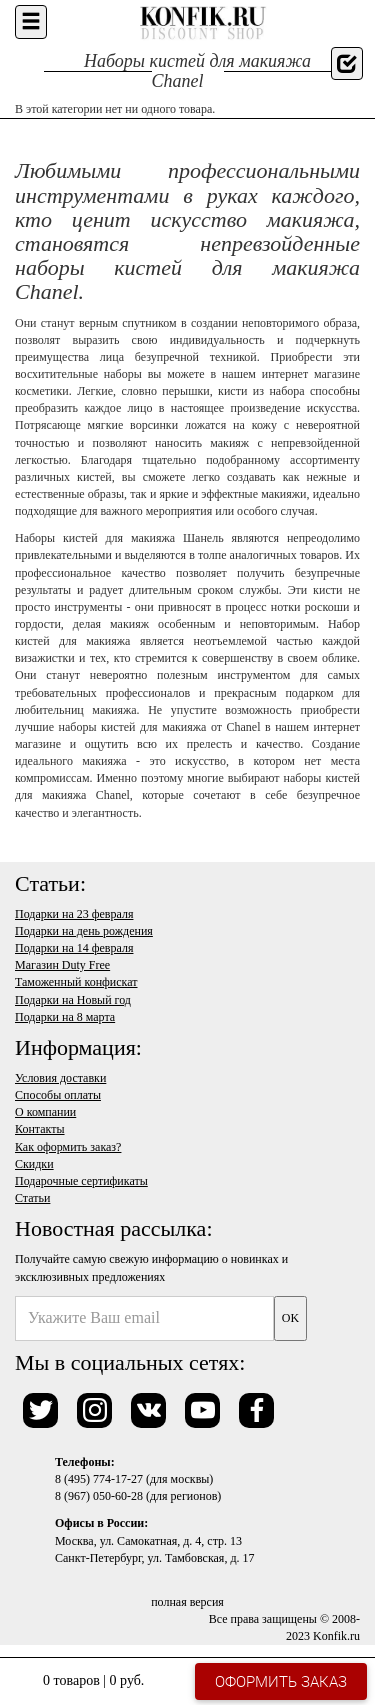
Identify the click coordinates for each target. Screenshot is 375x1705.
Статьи (32, 1198)
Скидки (34, 1164)
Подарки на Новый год (73, 1000)
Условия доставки (60, 1078)
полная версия (187, 1602)
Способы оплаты (58, 1095)
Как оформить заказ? (68, 1147)
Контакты (40, 1129)
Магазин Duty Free (62, 965)
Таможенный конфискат (76, 982)
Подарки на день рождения (84, 931)
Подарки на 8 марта (65, 1017)
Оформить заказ (281, 1681)
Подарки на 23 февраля (74, 914)
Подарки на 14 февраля (74, 948)
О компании (45, 1112)
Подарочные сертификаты (81, 1181)
